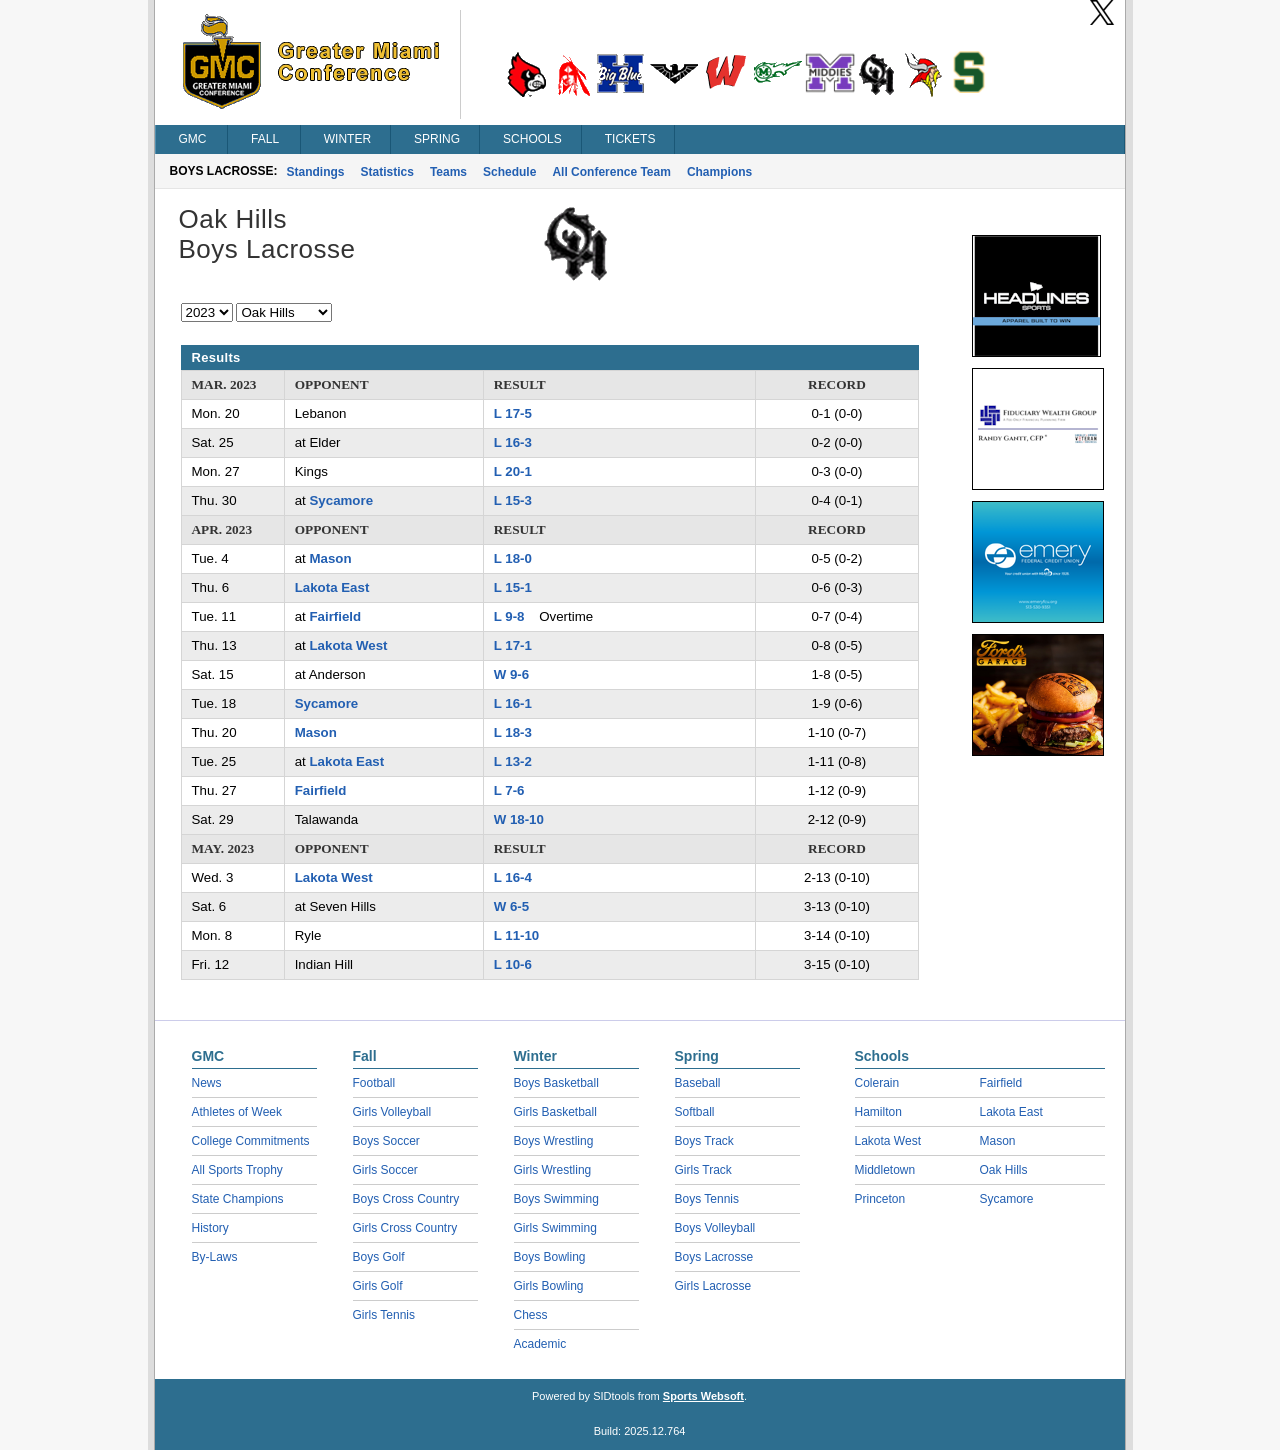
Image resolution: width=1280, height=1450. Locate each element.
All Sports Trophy (237, 1170)
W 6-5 (511, 906)
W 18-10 (519, 819)
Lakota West (348, 645)
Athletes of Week (237, 1112)
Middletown (885, 1170)
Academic (540, 1344)
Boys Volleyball (715, 1228)
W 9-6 (511, 674)
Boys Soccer (386, 1141)
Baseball (698, 1083)
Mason (330, 558)
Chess (531, 1315)
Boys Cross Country (406, 1199)
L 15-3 (513, 500)
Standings (316, 172)
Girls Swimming (555, 1228)
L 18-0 (513, 558)
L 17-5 (513, 413)
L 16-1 (513, 703)
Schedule (509, 172)
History (210, 1228)
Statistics (387, 172)
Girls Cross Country (405, 1228)
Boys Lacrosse (714, 1257)
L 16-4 (513, 877)
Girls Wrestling (553, 1170)
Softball (695, 1112)
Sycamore (341, 500)
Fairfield (335, 616)
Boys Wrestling (554, 1141)
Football (374, 1083)
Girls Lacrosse (713, 1286)
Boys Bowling (550, 1257)
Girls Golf (378, 1286)
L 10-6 (513, 964)
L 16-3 (513, 442)
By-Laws (215, 1257)
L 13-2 (513, 761)
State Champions (238, 1199)
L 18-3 (513, 732)
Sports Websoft (703, 1396)
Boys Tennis (707, 1199)
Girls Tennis (384, 1315)
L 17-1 (513, 645)
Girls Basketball (555, 1112)
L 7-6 (509, 790)
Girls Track (703, 1170)
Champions (719, 172)
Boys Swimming (556, 1199)
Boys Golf (379, 1257)
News (207, 1083)
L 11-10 (517, 935)
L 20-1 (513, 471)
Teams (448, 172)
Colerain (877, 1083)
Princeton (880, 1199)
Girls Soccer (385, 1170)
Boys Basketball (556, 1083)
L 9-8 (509, 616)
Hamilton (878, 1112)
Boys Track (704, 1141)
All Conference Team (611, 172)
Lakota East (332, 587)
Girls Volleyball (392, 1112)
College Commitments (251, 1141)
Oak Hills (1004, 1170)
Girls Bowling (549, 1286)
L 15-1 (513, 587)
